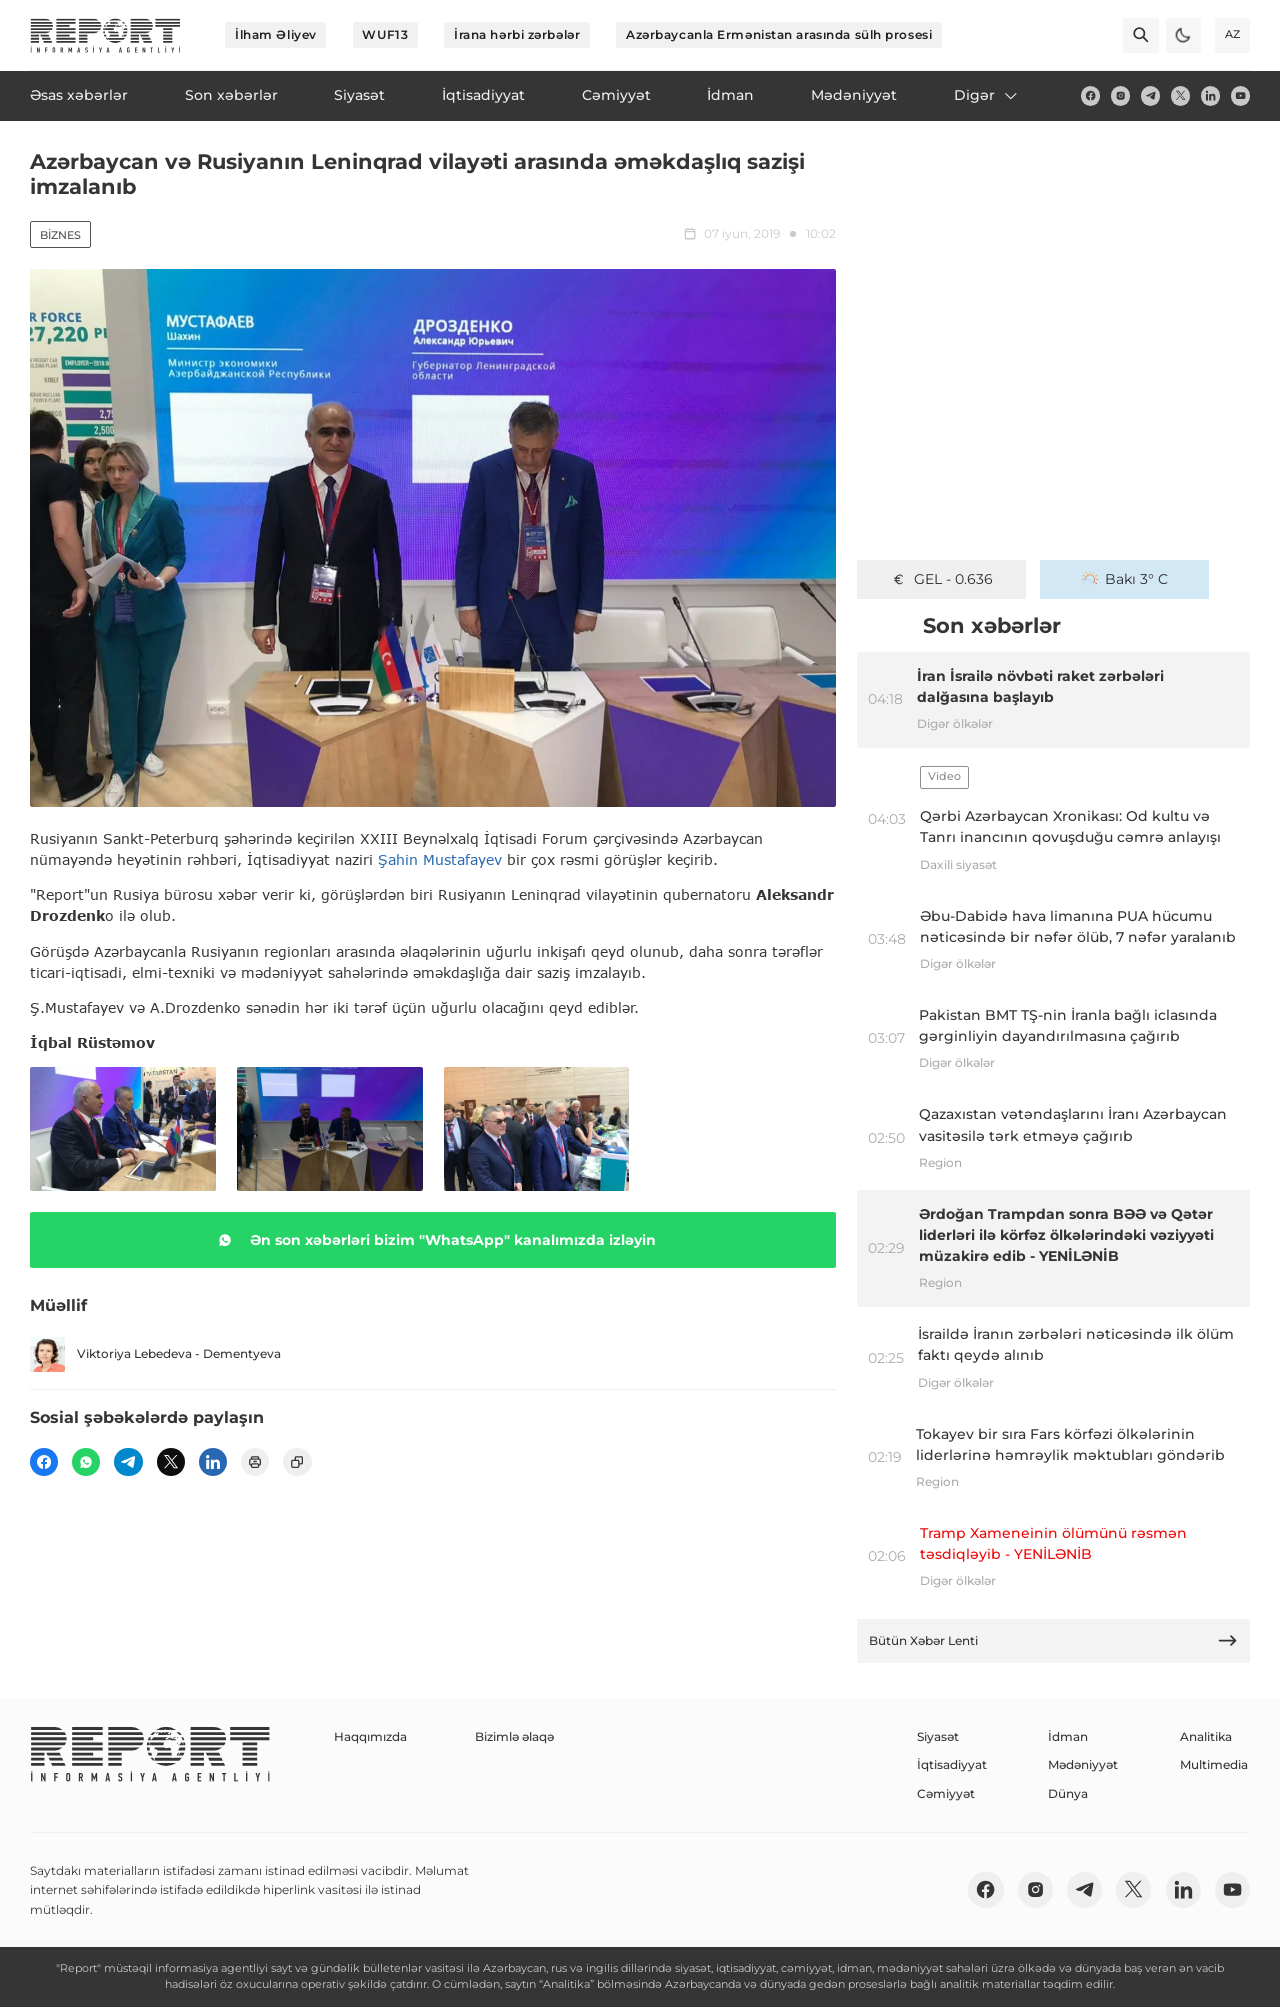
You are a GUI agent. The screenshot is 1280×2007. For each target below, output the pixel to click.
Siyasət (938, 1736)
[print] (255, 1462)
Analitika (1206, 1736)
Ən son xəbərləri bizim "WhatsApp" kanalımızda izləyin (433, 1240)
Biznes (60, 235)
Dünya (1068, 1793)
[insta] (1120, 95)
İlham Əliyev (276, 34)
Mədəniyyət (1083, 1764)
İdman (1068, 1736)
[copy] (297, 1462)
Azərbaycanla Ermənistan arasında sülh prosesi (779, 34)
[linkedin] (1210, 95)
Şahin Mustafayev (440, 859)
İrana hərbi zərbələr (517, 34)
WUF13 (385, 34)
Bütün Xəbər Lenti (1054, 1640)
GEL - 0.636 (941, 579)
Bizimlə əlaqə (514, 1736)
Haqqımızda (370, 1736)
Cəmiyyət (946, 1793)
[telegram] (1150, 95)
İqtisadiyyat (952, 1764)
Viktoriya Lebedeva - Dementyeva (155, 1354)
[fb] (1090, 95)
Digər (987, 95)
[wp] (86, 1462)
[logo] (105, 35)
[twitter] (1180, 95)
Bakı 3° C (1125, 579)
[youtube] (1240, 95)
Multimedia (1214, 1764)
